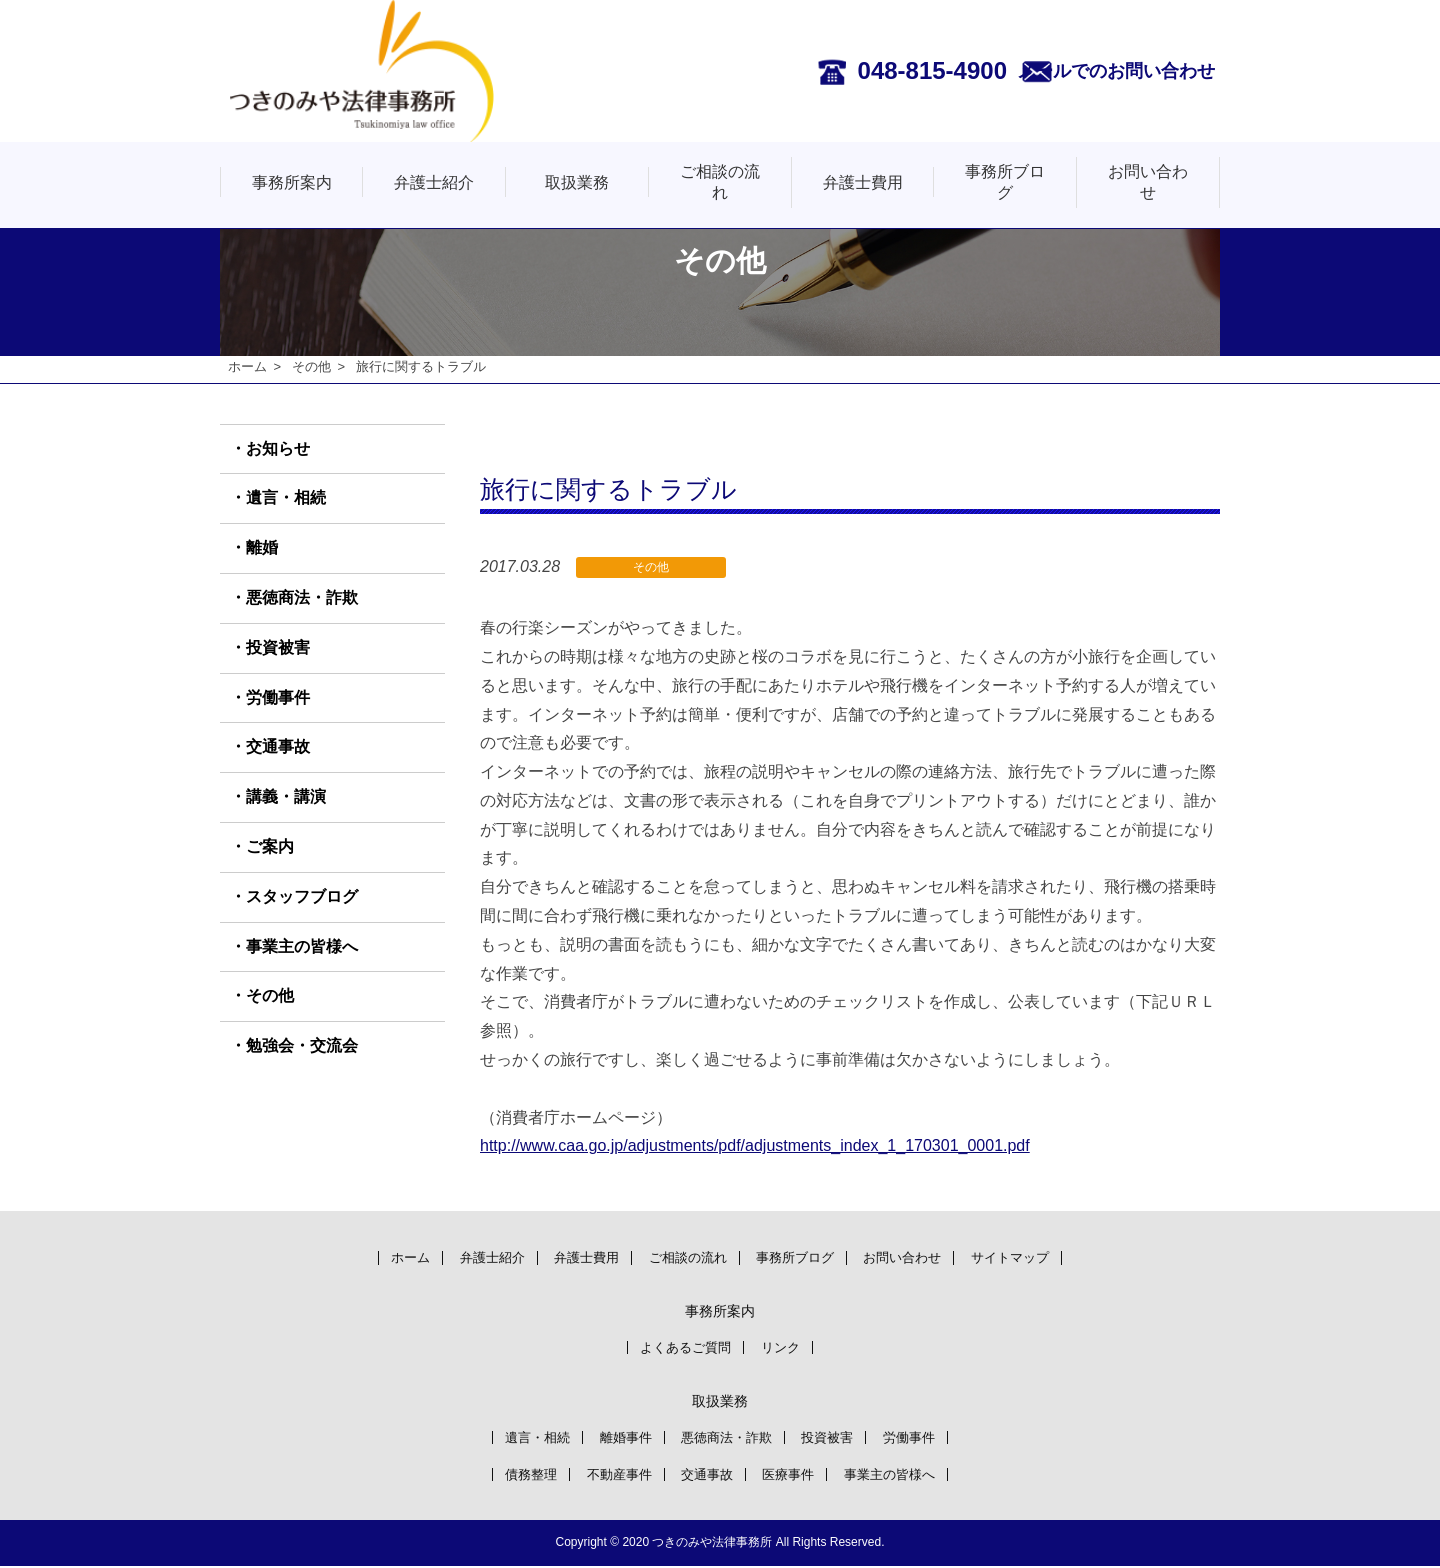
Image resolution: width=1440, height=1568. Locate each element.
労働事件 (278, 697)
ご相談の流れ (720, 182)
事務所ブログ (1005, 182)
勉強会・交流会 (302, 1046)
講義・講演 (286, 797)
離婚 (262, 548)
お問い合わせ (1148, 182)
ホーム (247, 366)
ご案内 (270, 847)
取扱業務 (577, 182)
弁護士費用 (863, 182)
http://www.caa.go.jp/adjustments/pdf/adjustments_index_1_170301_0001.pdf (755, 1146)
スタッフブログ (302, 896)
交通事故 (278, 747)
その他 (311, 366)
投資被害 (278, 647)
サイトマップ (1041, 1256)
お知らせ (278, 448)
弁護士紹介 (434, 182)
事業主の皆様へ (302, 946)
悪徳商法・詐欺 (302, 598)
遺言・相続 (286, 498)
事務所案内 (292, 182)
